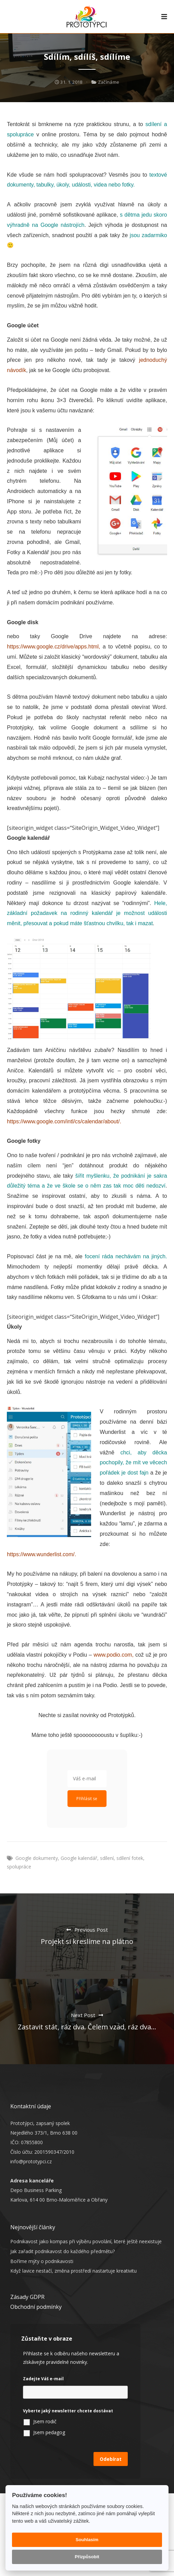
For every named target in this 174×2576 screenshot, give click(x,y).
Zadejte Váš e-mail (43, 2379)
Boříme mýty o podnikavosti (41, 2261)
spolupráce (19, 1866)
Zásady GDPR (27, 2297)
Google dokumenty (36, 1858)
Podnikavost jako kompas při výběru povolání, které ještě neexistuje (86, 2241)
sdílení (107, 1858)
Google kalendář (79, 1858)
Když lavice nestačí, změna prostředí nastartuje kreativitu (73, 2270)
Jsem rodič (45, 2421)
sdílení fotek (129, 1858)
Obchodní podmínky (36, 2307)
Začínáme (108, 82)
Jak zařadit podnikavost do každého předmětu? (62, 2251)
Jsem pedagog (49, 2432)
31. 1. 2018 (69, 82)
